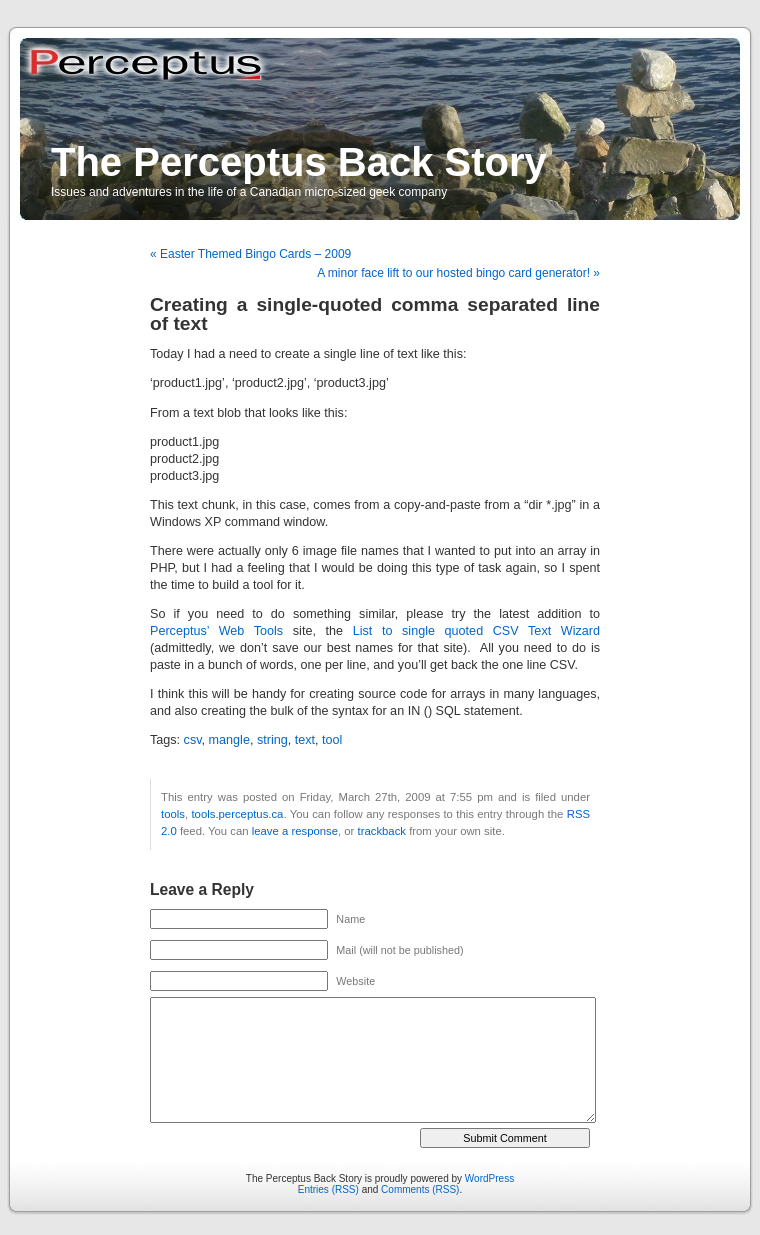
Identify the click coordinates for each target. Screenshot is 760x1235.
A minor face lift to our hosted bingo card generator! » (458, 273)
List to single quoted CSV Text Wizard (476, 631)
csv (193, 740)
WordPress (489, 1178)
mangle (229, 740)
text (305, 740)
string (272, 740)
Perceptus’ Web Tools (216, 631)
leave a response (295, 831)
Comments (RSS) (420, 1189)
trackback (382, 831)
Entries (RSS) (328, 1189)
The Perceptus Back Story (299, 162)
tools (173, 814)
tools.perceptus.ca (237, 814)
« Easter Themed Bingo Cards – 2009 (250, 254)
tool (332, 740)
